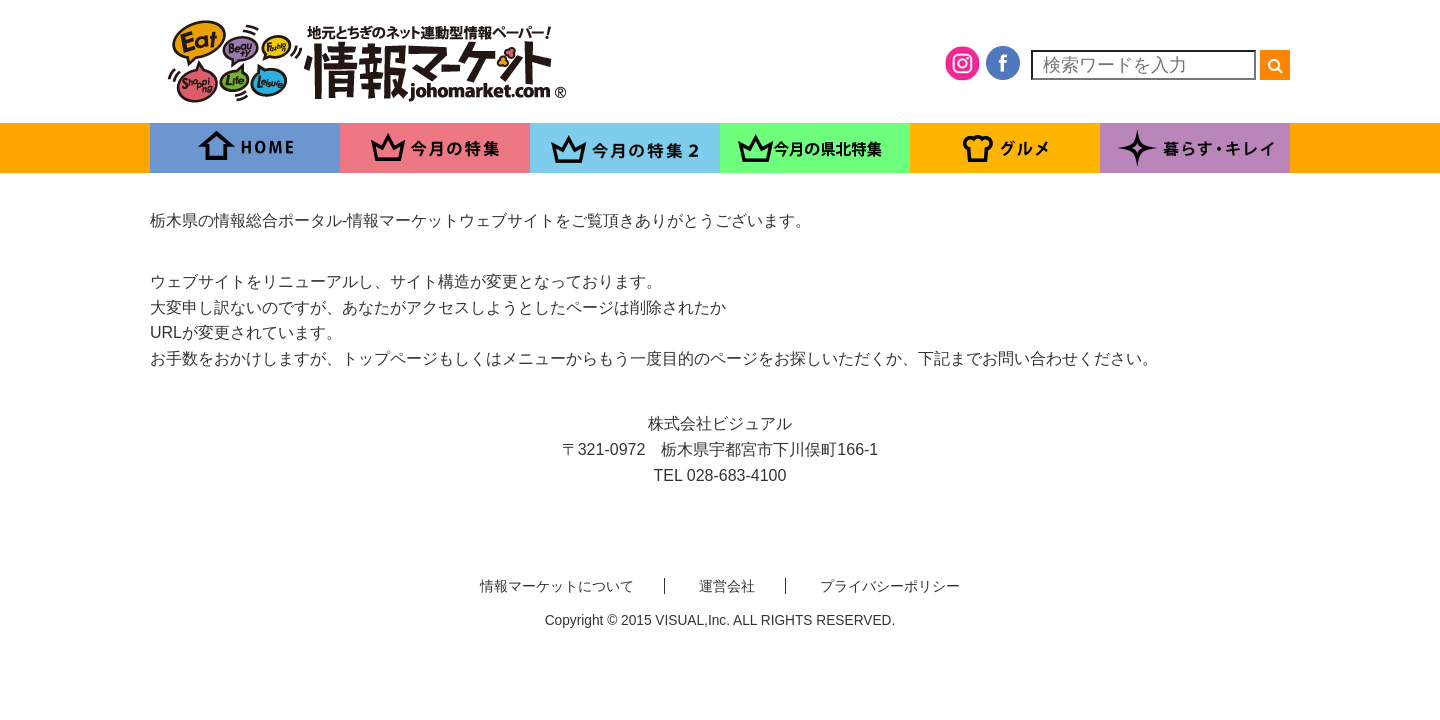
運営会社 (727, 586)
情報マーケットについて (557, 586)
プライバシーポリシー (890, 586)
